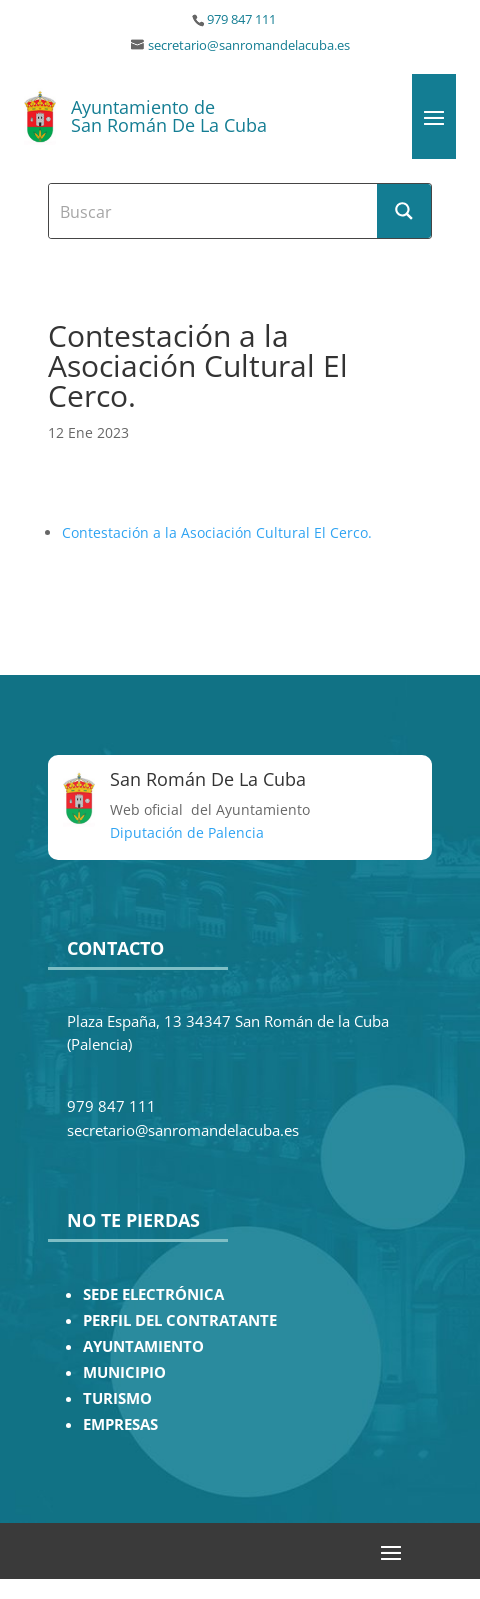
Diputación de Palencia (187, 832)
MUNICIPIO (124, 1372)
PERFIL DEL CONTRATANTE (180, 1320)
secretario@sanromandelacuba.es (249, 45)
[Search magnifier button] (404, 211)
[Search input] (214, 211)
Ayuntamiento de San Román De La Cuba (169, 116)
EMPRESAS (120, 1424)
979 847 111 (241, 19)
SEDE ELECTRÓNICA (153, 1294)
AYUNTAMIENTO (143, 1346)
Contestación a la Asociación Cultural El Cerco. (217, 532)
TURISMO (117, 1398)
